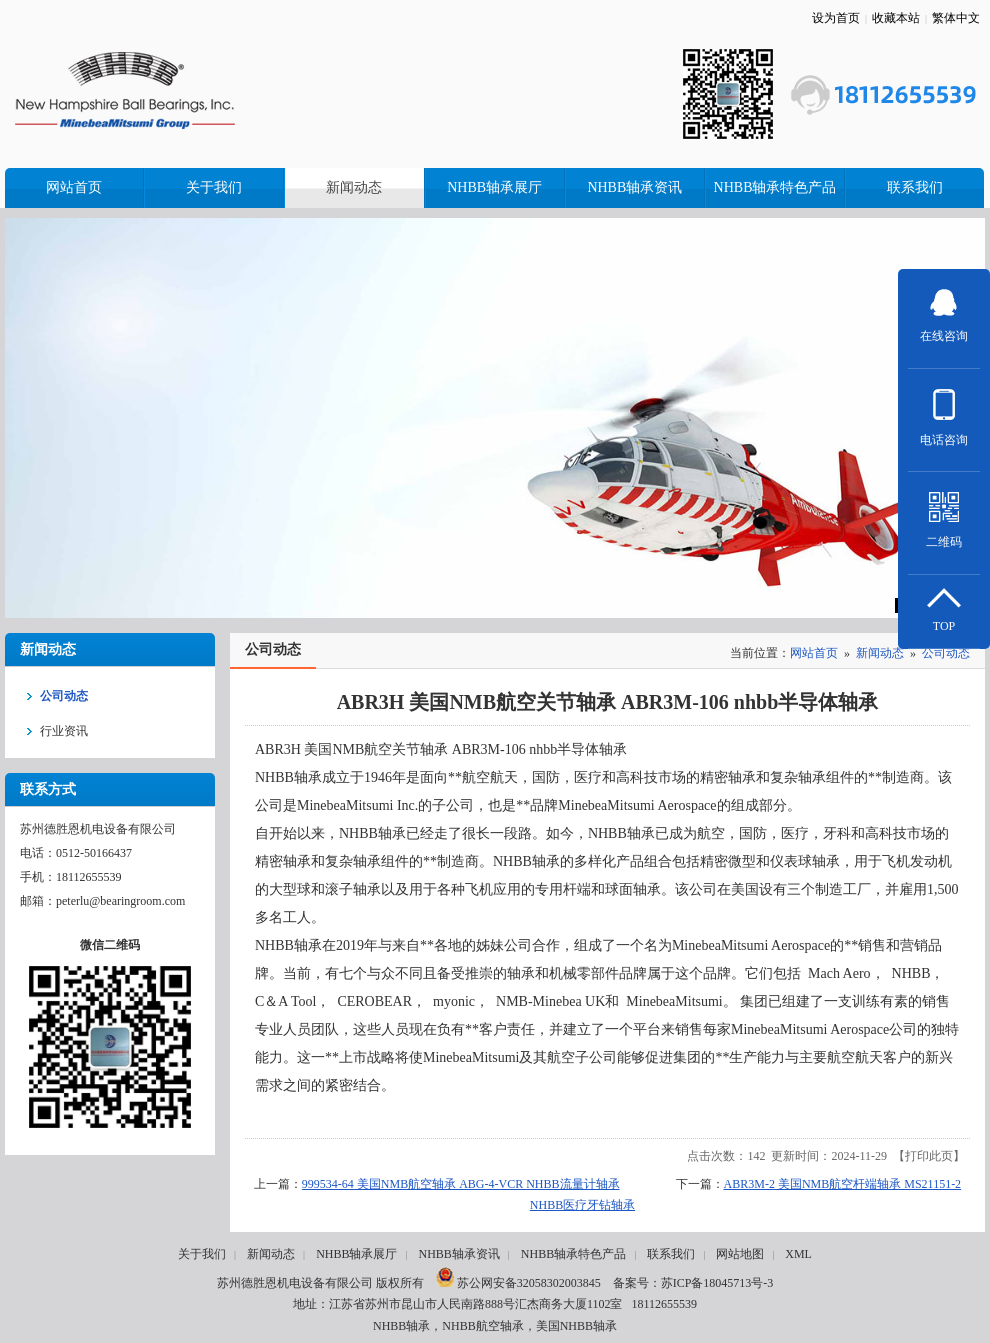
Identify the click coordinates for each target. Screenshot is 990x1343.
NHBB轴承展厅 (356, 1254)
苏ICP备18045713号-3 (717, 1283)
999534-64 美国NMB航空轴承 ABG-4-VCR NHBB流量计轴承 (461, 1184)
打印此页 (929, 1156)
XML (798, 1254)
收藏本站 (896, 18)
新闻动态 (880, 653)
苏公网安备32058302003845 (518, 1283)
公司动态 (946, 653)
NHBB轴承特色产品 (573, 1254)
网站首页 (814, 653)
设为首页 (836, 18)
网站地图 (740, 1254)
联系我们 (671, 1254)
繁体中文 (956, 18)
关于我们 (202, 1254)
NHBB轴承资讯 (458, 1254)
